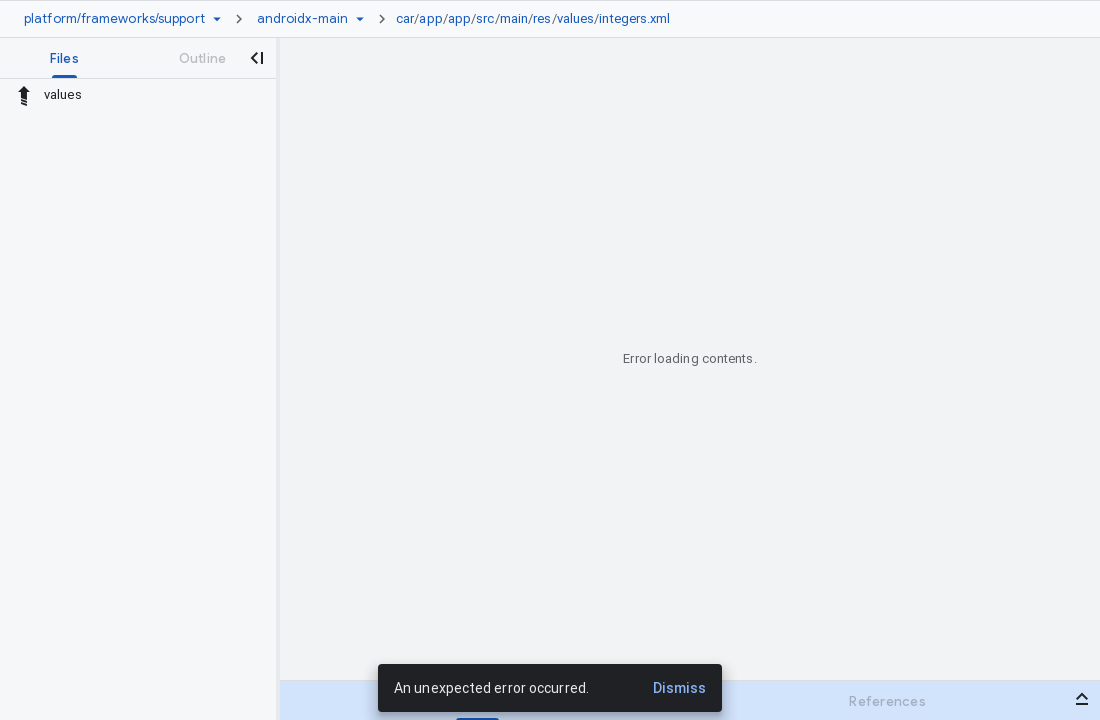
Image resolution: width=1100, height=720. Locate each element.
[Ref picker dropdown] (360, 19)
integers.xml (634, 18)
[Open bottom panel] (1082, 699)
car (405, 18)
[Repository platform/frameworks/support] (114, 19)
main (514, 18)
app (430, 18)
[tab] (64, 58)
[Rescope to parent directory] (24, 95)
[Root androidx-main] (302, 19)
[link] (538, 19)
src (485, 18)
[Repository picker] (217, 19)
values (576, 18)
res (542, 18)
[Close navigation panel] (256, 58)
